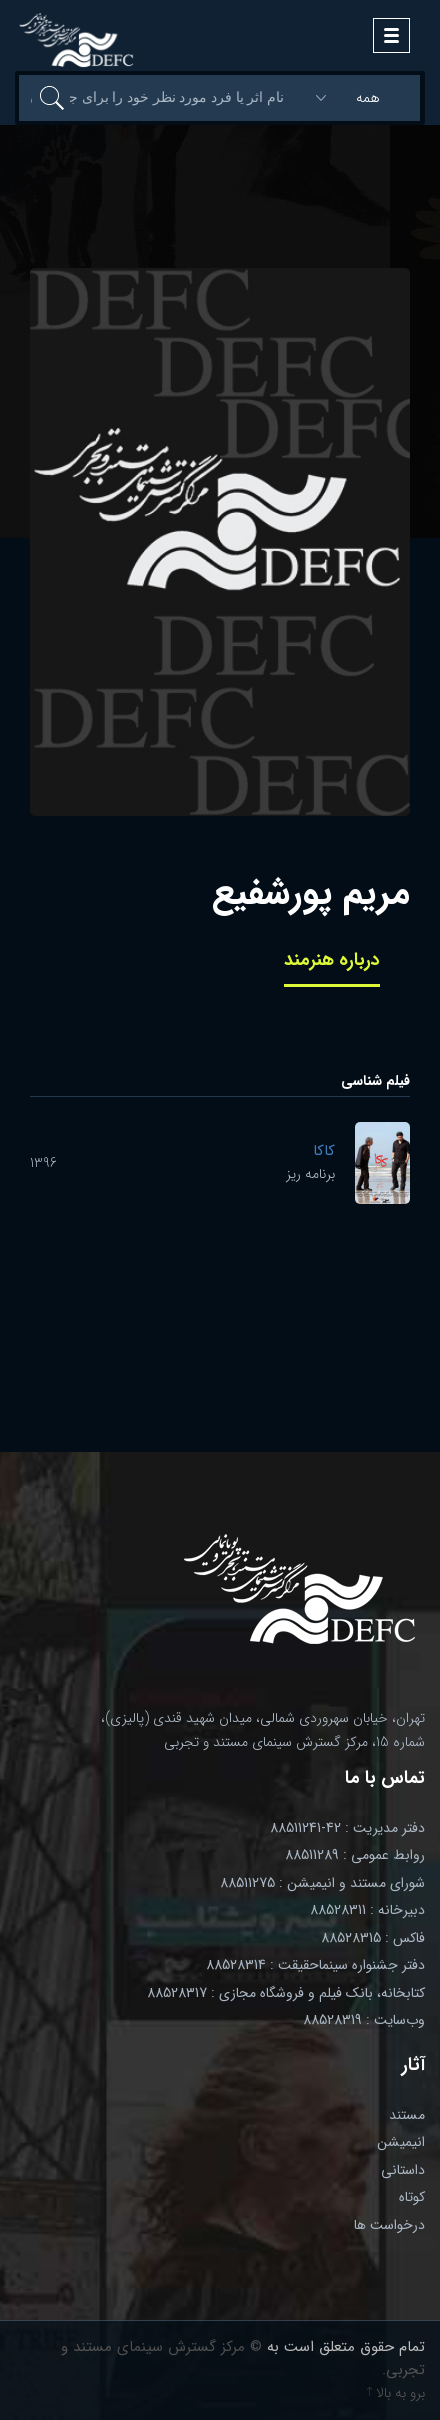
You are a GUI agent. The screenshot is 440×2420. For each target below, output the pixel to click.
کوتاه (412, 2197)
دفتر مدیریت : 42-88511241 (347, 1828)
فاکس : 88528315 (373, 1938)
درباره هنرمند (332, 960)
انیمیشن (401, 2142)
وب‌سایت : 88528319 (364, 2020)
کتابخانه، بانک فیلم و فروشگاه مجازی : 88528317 (286, 1993)
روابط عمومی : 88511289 (355, 1855)
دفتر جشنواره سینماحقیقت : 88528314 (315, 1965)
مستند (407, 2115)
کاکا (324, 1151)
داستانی (403, 2170)
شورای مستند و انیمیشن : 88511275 (322, 1883)
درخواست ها (389, 2225)
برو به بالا (396, 2393)
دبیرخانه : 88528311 (367, 1910)
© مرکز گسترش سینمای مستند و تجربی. (243, 2358)
